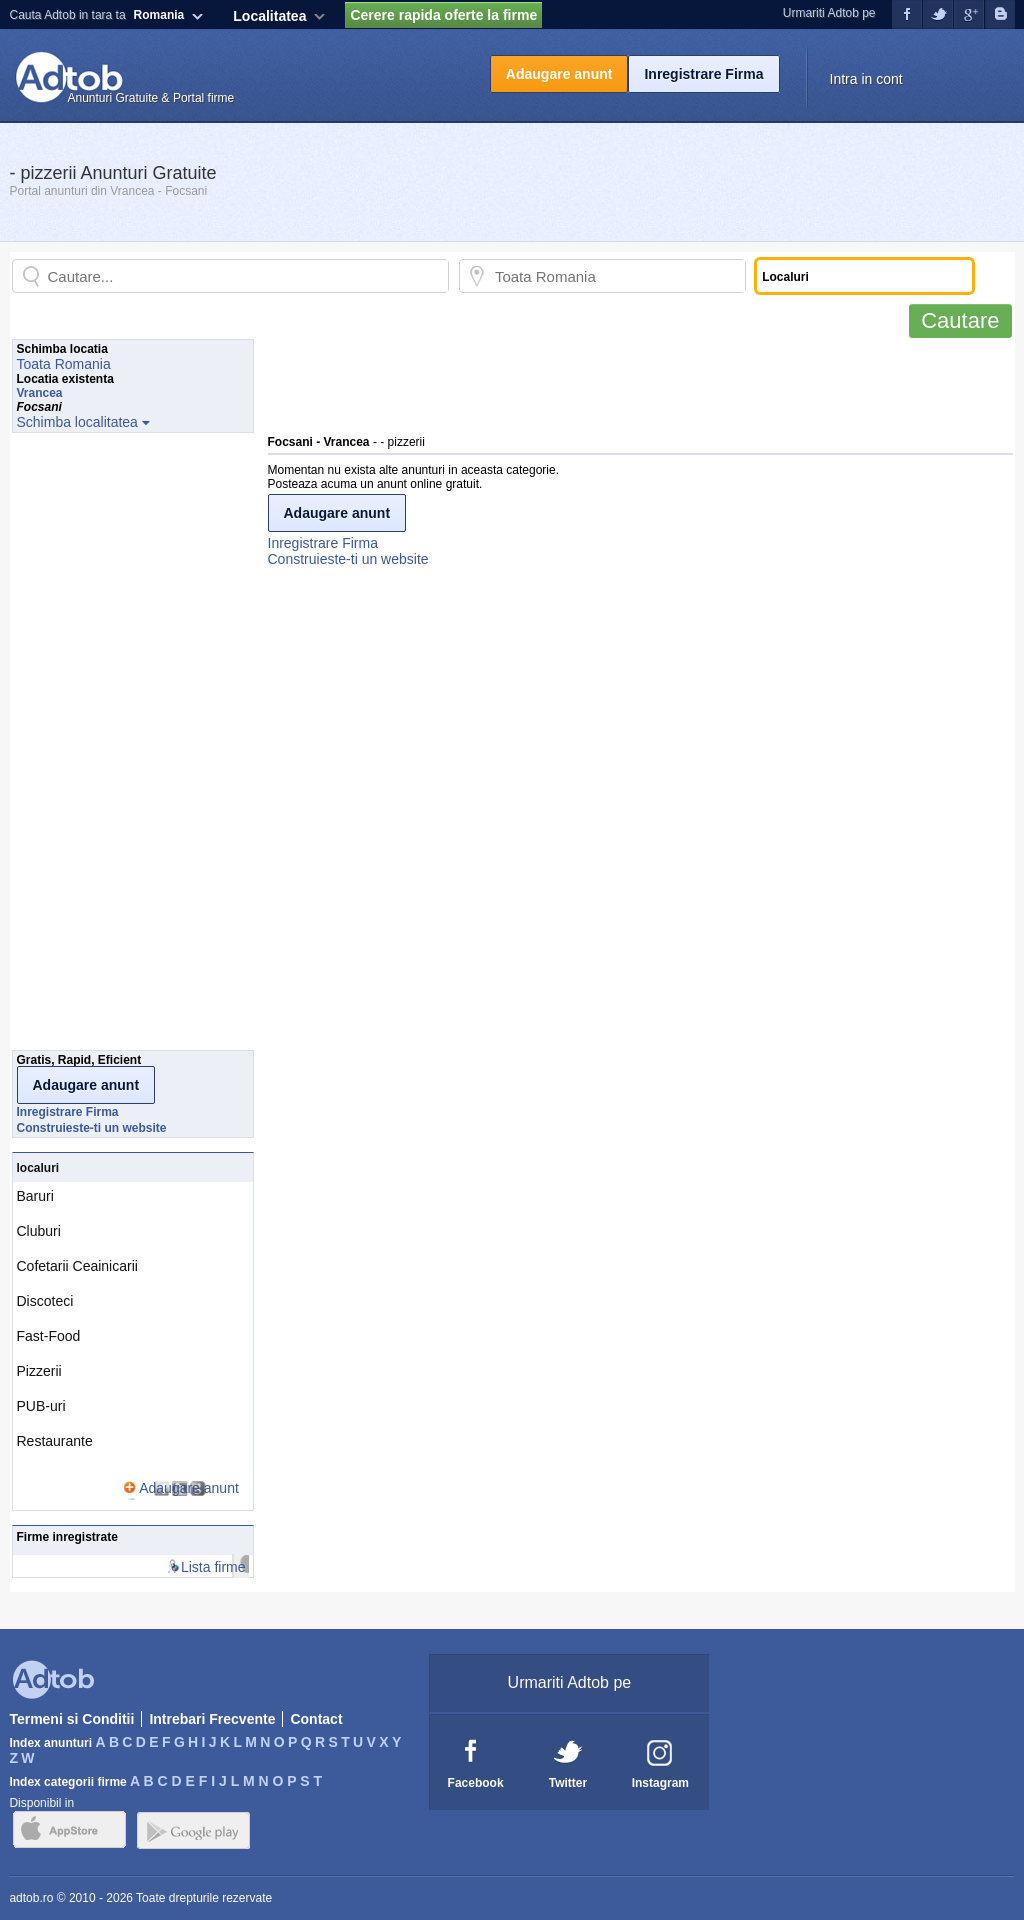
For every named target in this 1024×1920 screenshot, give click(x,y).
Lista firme (213, 1567)
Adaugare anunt (559, 74)
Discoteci (45, 1301)
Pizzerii (39, 1371)
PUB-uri (41, 1406)
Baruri (35, 1196)
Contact (316, 1719)
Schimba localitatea (77, 422)
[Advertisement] (632, 384)
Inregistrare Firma (703, 74)
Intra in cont (866, 79)
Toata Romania (64, 364)
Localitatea (269, 16)
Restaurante (55, 1441)
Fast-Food (49, 1336)
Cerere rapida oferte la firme (443, 15)
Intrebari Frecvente (212, 1719)
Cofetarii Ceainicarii (77, 1266)
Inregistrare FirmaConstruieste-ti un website (348, 551)
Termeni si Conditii (71, 1719)
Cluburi (39, 1231)
